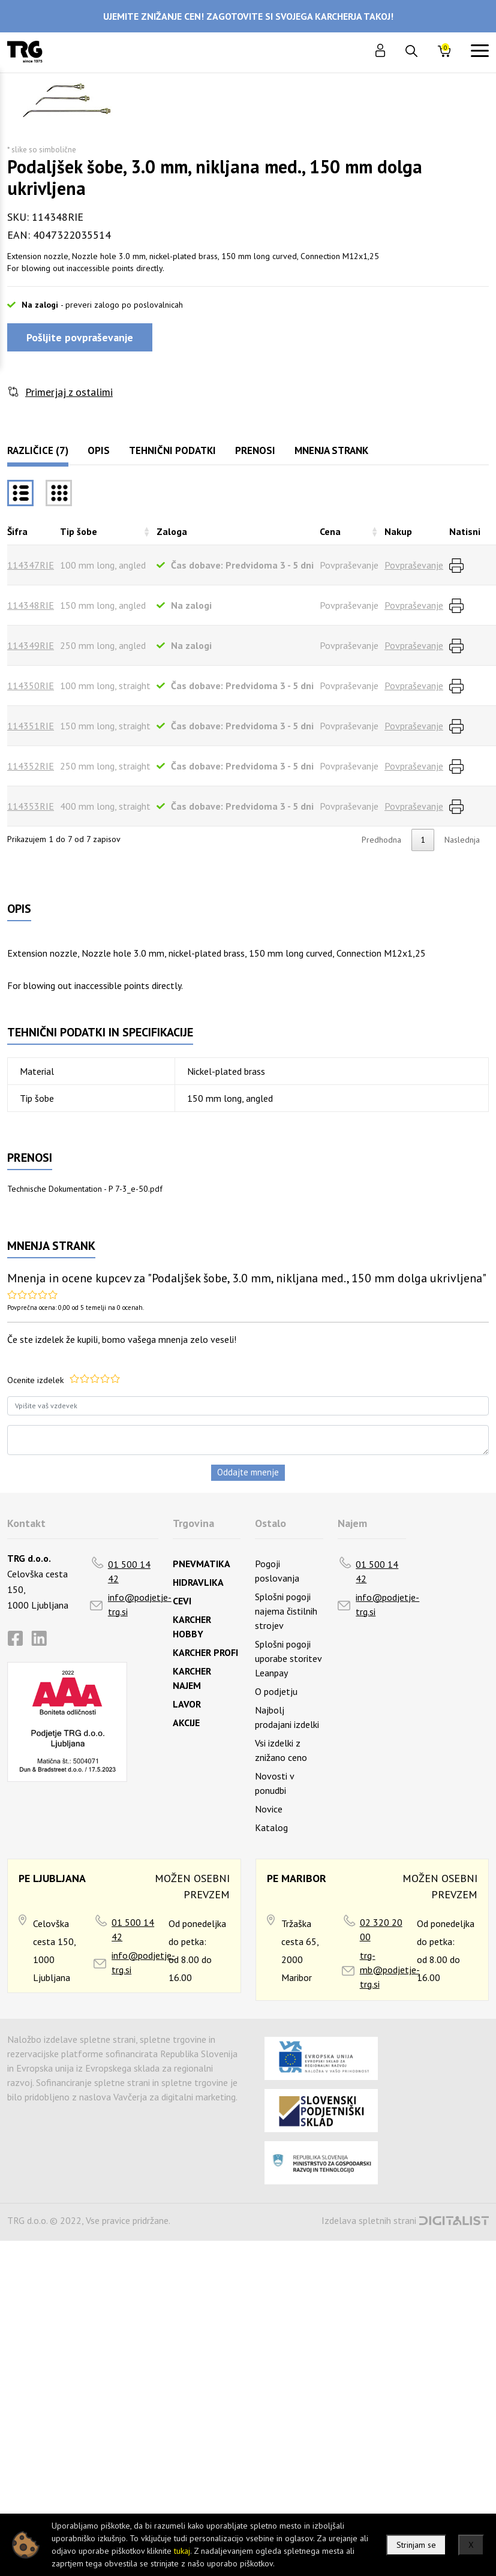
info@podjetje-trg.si (140, 1604)
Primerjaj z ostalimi (69, 392)
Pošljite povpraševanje (79, 337)
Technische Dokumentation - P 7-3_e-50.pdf (85, 1188)
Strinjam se (416, 2544)
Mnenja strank (331, 450)
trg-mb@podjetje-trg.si (390, 1969)
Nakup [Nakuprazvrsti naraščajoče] (398, 531)
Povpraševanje (413, 565)
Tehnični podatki (172, 450)
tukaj (182, 2550)
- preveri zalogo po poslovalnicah (122, 304)
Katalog (271, 1827)
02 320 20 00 (381, 1929)
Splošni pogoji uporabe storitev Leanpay (288, 1658)
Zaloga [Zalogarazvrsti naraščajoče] (172, 531)
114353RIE (30, 806)
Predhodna (381, 839)
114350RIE (30, 686)
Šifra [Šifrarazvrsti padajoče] (17, 531)
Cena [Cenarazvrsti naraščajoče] (330, 531)
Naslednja (462, 839)
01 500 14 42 (129, 1571)
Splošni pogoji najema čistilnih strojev (286, 1611)
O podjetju (276, 1691)
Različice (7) (37, 450)
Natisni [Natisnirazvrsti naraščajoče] (464, 531)
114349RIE (30, 645)
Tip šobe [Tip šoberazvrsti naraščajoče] (78, 531)
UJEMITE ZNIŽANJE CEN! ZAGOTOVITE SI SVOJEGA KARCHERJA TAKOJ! (248, 16)
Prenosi (255, 450)
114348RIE (30, 605)
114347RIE (30, 565)
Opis (99, 450)
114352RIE (30, 766)
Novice (268, 1809)
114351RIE (30, 726)
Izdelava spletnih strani (368, 2220)
